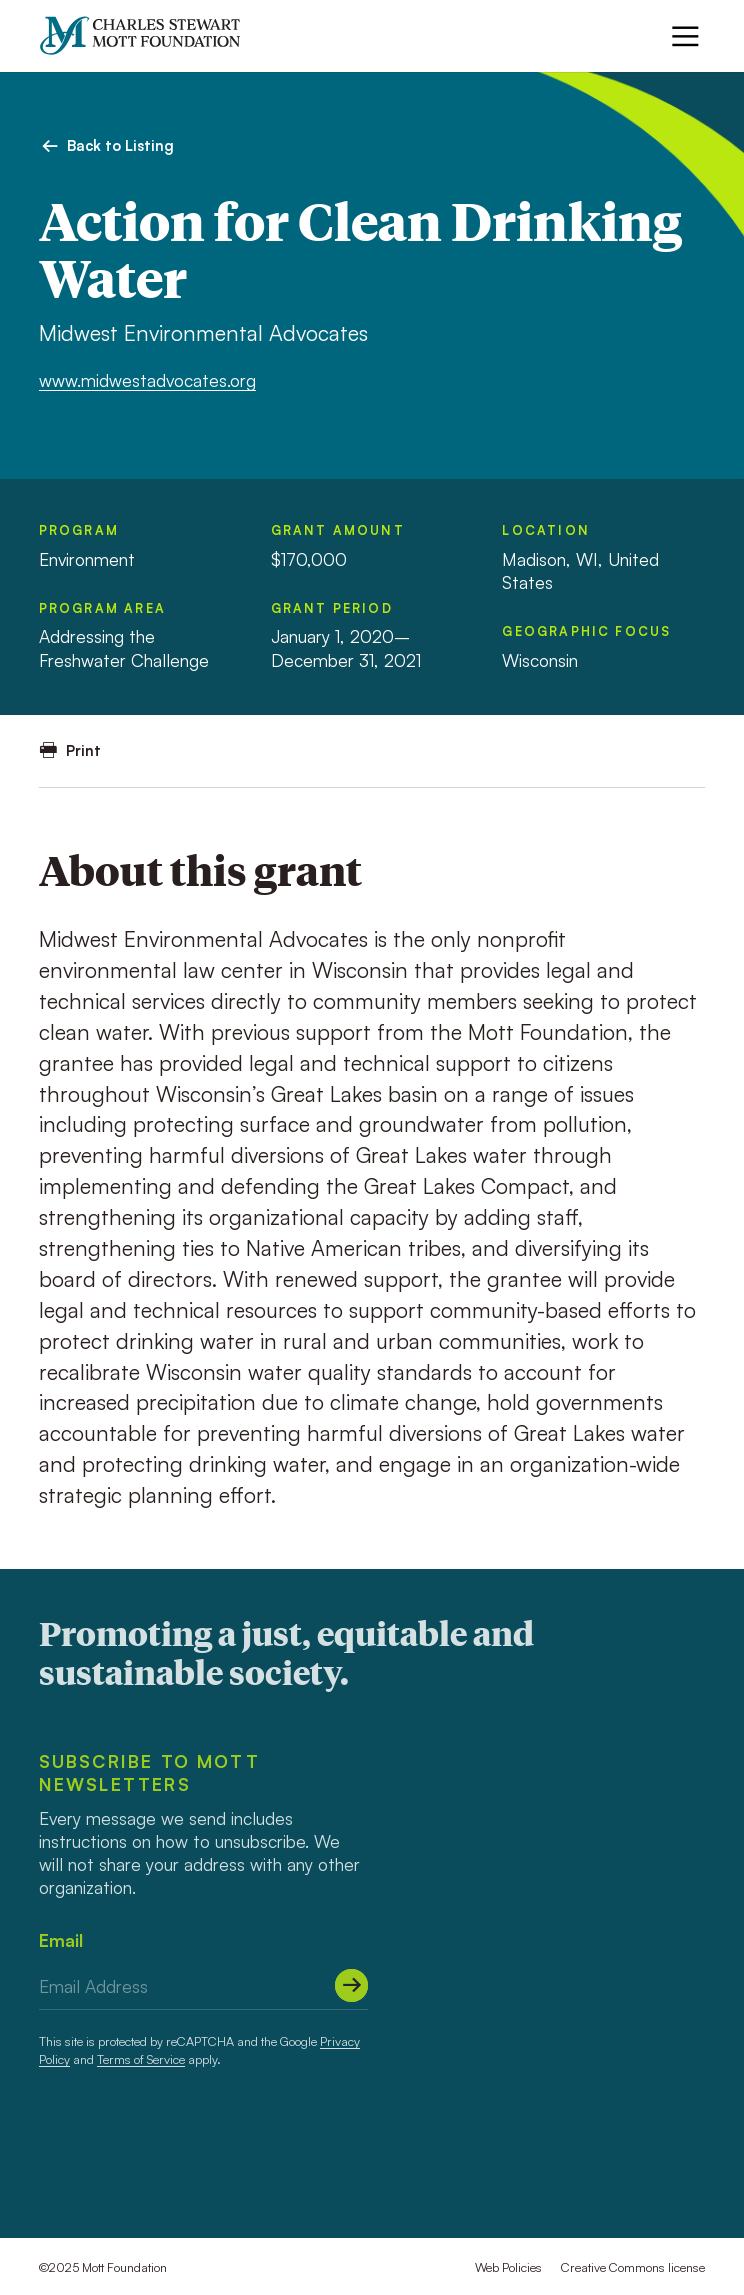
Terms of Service (141, 2059)
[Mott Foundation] (149, 35)
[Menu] (685, 36)
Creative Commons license (633, 2267)
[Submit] (351, 1985)
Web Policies (508, 2267)
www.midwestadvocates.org (147, 380)
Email (61, 1940)
